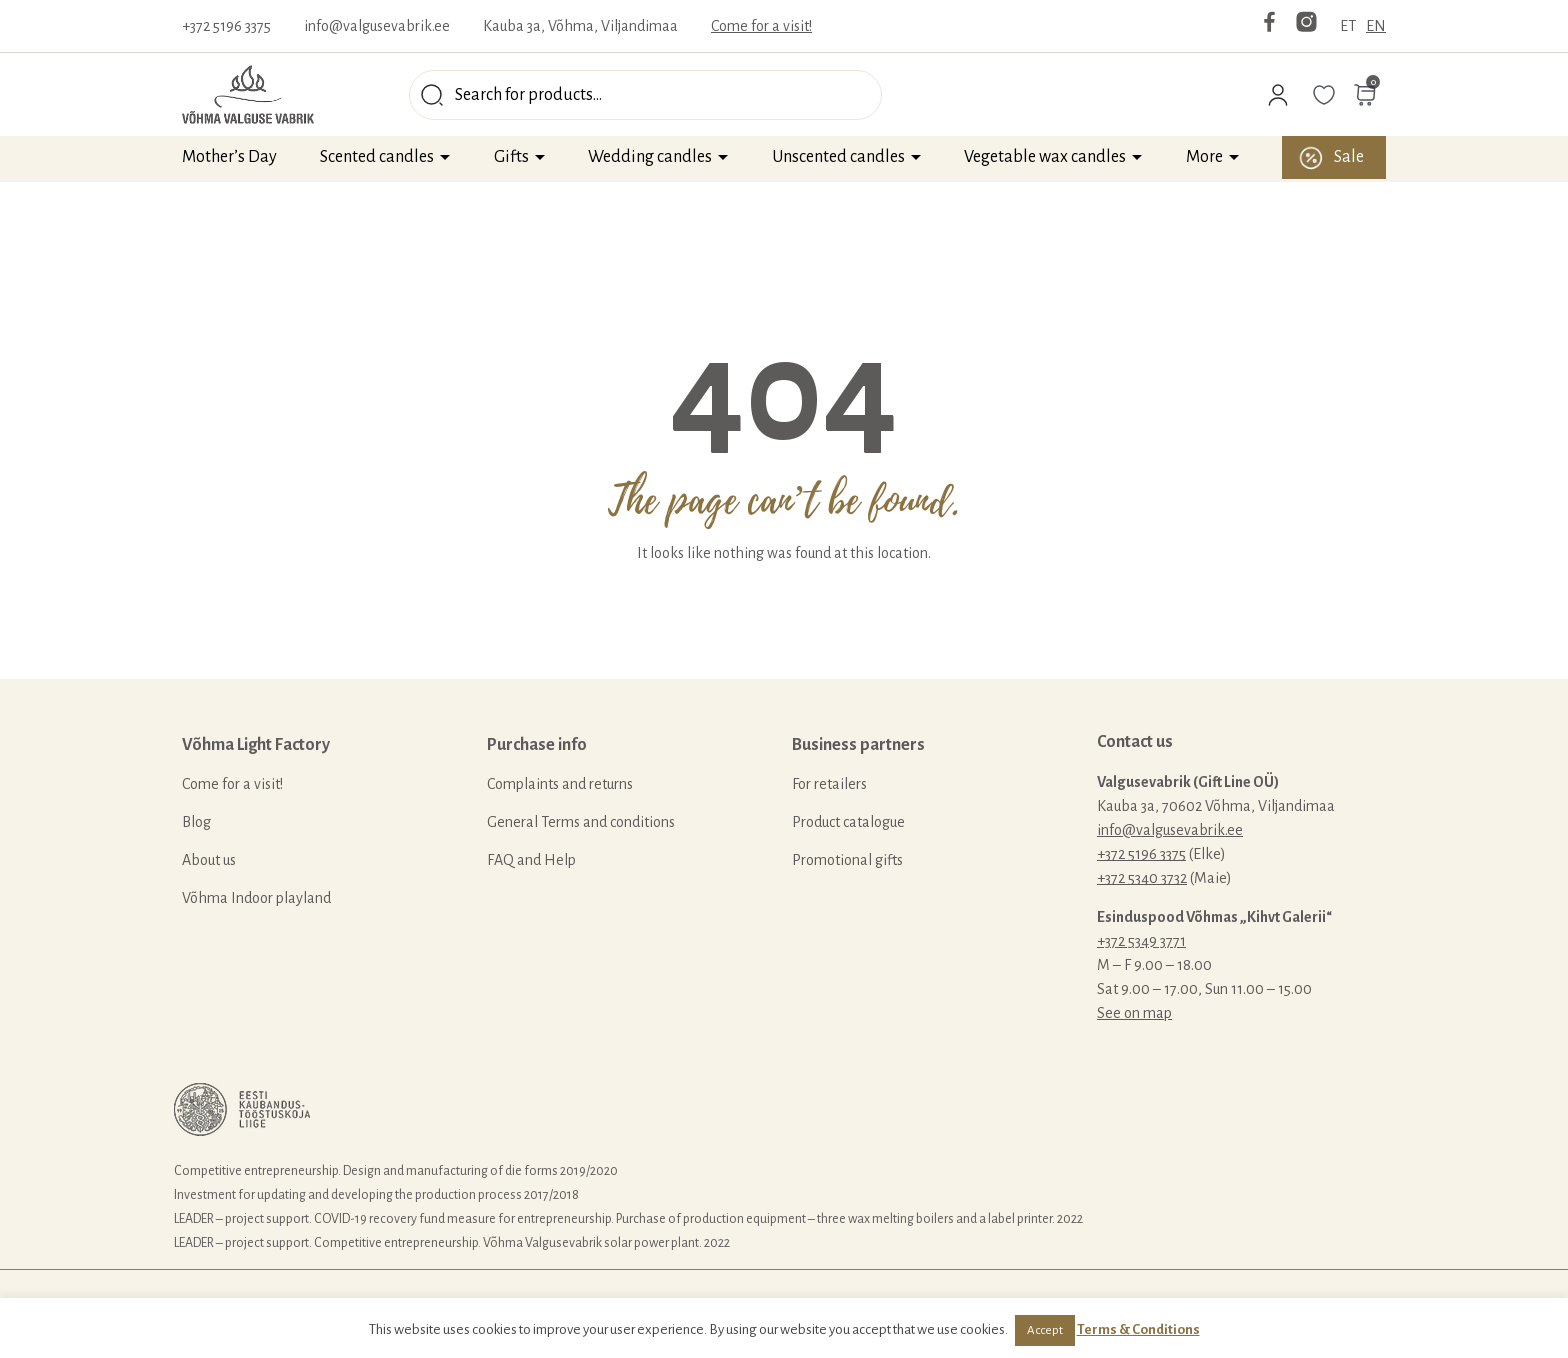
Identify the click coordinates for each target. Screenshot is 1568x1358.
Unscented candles (838, 157)
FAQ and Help (531, 860)
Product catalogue (848, 822)
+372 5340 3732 (1142, 878)
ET (1348, 26)
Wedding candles (650, 157)
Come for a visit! (761, 26)
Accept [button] (1045, 1330)
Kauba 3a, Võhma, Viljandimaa (580, 26)
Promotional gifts (847, 860)
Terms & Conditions (1138, 1329)
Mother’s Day (229, 157)
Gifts (511, 157)
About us (209, 860)
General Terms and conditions (581, 822)
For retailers (829, 784)
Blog (196, 822)
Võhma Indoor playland (256, 898)
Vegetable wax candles (1045, 157)
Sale (1349, 157)
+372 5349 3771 (1141, 941)
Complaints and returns (560, 784)
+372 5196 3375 (226, 26)
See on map (1134, 1013)
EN (1376, 26)
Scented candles (377, 157)
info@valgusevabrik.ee (377, 26)
